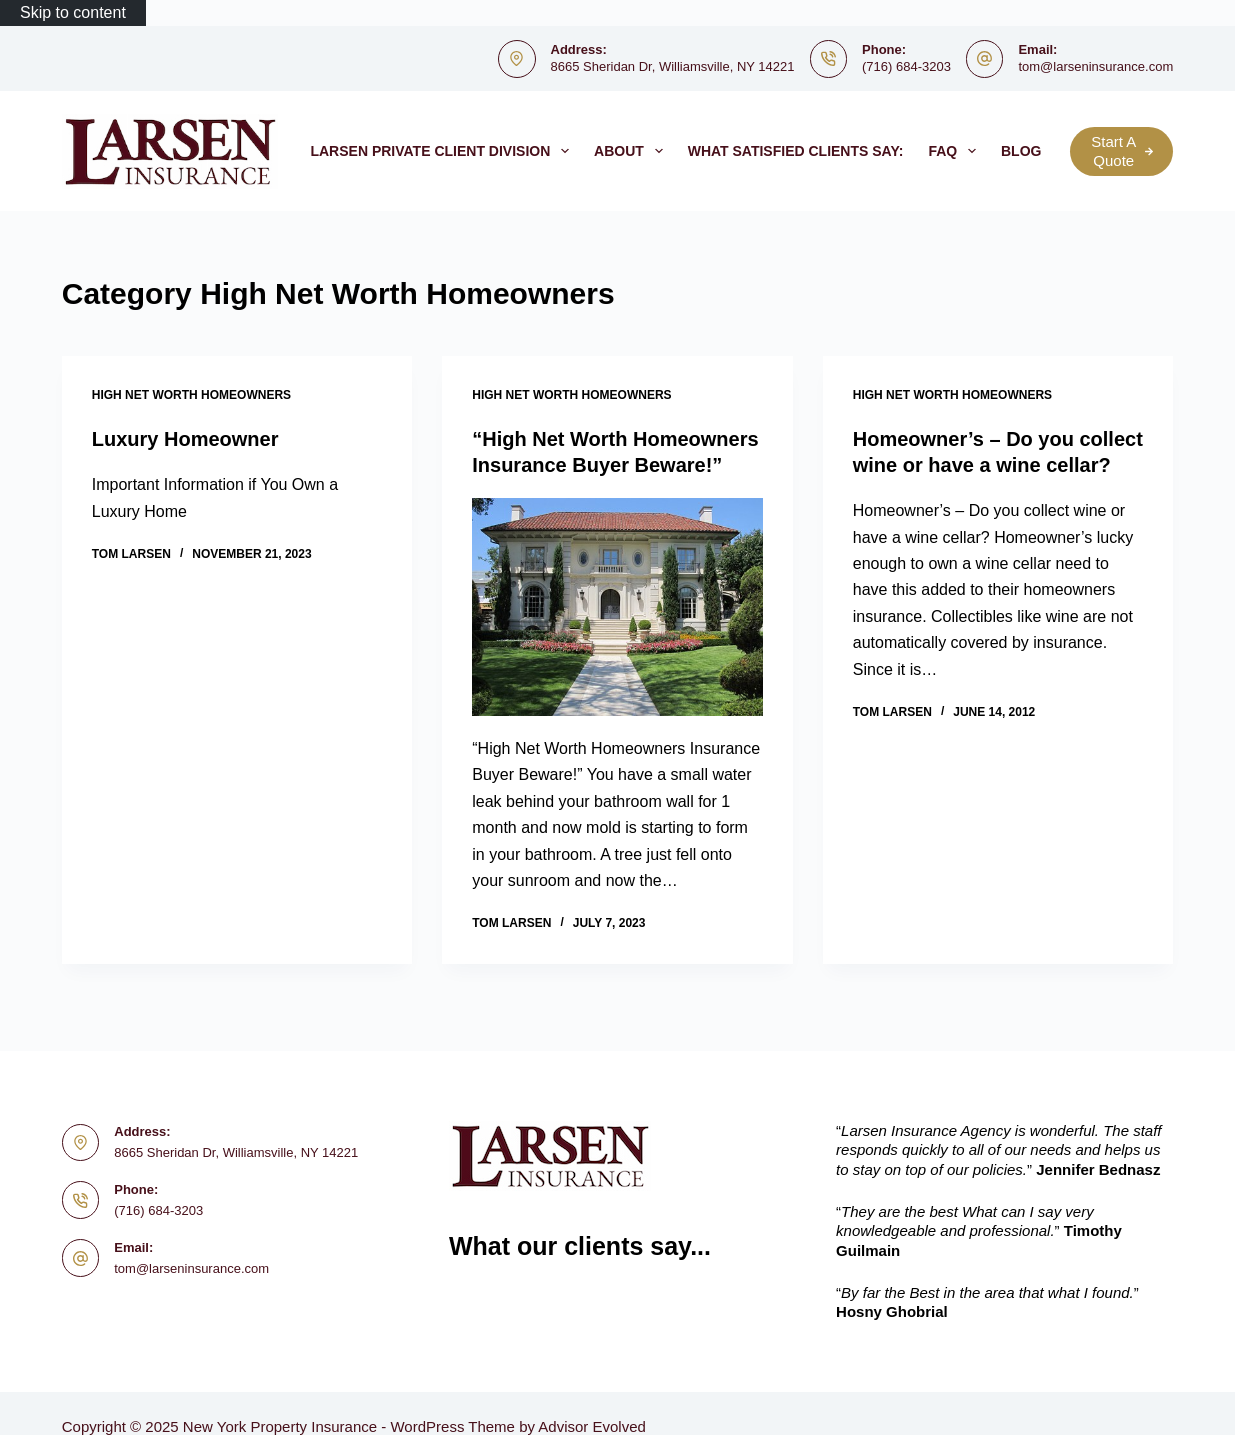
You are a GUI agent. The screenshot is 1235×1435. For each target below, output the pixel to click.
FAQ (956, 151)
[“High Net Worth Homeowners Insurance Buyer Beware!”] (617, 607)
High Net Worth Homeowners (191, 395)
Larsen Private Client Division (443, 151)
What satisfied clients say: (796, 151)
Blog (1034, 151)
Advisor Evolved (592, 1426)
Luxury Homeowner (185, 439)
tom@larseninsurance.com (1095, 66)
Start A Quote (1122, 151)
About (632, 151)
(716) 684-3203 (906, 66)
